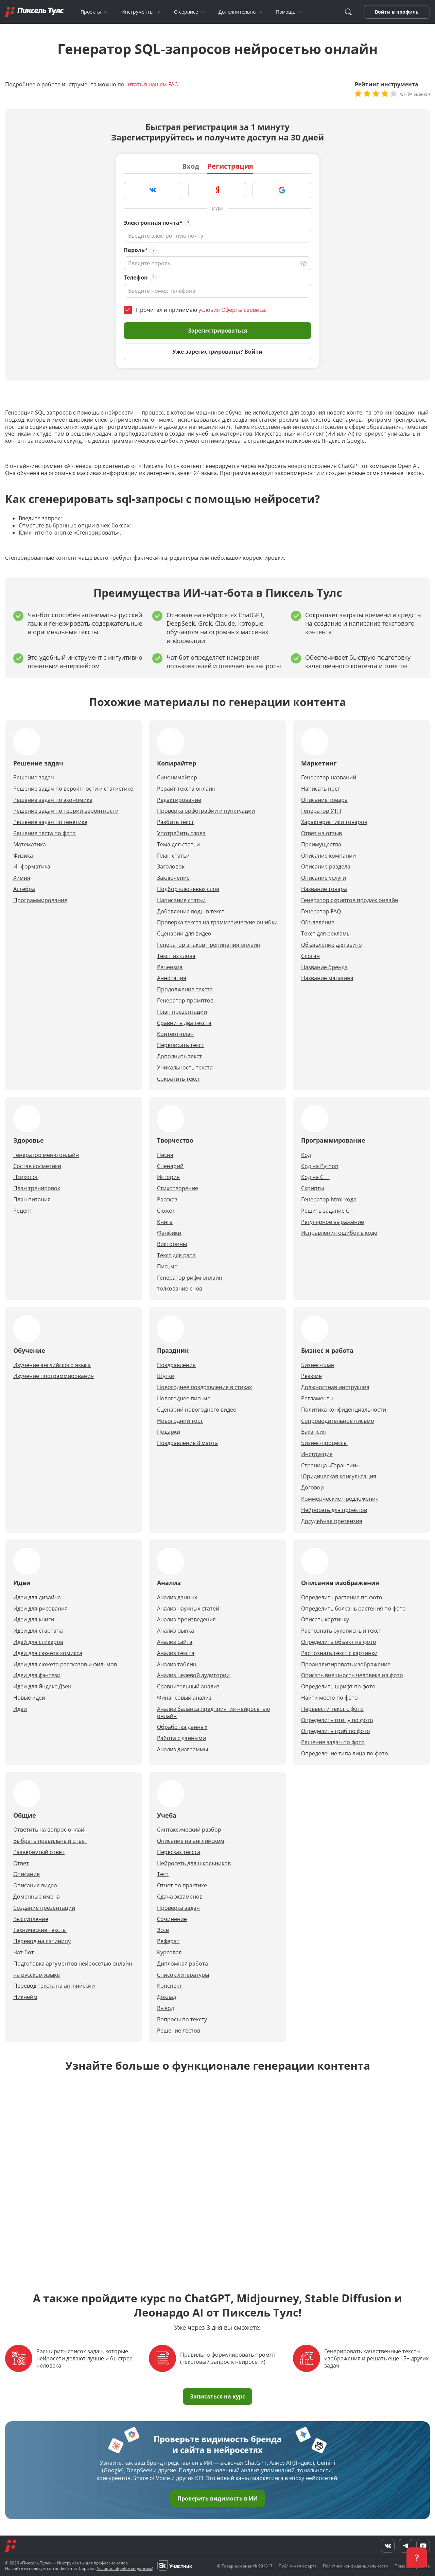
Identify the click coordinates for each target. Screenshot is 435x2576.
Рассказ (167, 1199)
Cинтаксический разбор (189, 1829)
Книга (165, 1222)
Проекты (91, 12)
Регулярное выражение (332, 1222)
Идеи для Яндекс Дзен (42, 1686)
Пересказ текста (178, 1852)
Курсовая (169, 1952)
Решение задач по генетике (50, 822)
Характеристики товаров (334, 822)
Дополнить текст (179, 1056)
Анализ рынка (175, 1630)
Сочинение (172, 1919)
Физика (23, 855)
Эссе (163, 1930)
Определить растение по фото (341, 1597)
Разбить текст (175, 822)
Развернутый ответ (39, 1852)
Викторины (172, 1244)
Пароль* (136, 250)
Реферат (168, 1941)
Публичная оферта (298, 2566)
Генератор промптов (185, 1000)
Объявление (317, 922)
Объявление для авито (331, 944)
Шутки (165, 1376)
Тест (163, 1874)
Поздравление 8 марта (187, 1443)
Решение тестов (178, 2030)
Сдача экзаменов (180, 1896)
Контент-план (175, 1034)
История (168, 1177)
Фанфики (169, 1232)
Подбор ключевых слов (188, 889)
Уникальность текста (185, 1067)
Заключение (173, 877)
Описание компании (328, 855)
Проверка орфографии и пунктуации (206, 810)
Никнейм (25, 1997)
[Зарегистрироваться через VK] (153, 190)
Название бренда (324, 967)
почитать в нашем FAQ (148, 84)
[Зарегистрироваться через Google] (282, 190)
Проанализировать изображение (345, 1664)
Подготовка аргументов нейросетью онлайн (72, 1963)
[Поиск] (348, 12)
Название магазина (327, 978)
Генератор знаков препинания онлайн (208, 944)
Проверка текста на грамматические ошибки (217, 922)
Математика (29, 844)
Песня (165, 1155)
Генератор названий (328, 777)
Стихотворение (177, 1188)
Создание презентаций (44, 1908)
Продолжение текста (185, 989)
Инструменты (137, 12)
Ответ (21, 1863)
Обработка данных (182, 1727)
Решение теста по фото (44, 833)
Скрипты (312, 1188)
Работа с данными (181, 1738)
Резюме (311, 1376)
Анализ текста (175, 1653)
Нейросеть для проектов (334, 1510)
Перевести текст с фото (332, 1709)
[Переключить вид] (303, 263)
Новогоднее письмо (184, 1398)
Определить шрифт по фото (338, 1686)
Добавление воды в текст (190, 911)
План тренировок (36, 1188)
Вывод (165, 2008)
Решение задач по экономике (52, 800)
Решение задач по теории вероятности (66, 810)
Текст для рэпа (176, 1255)
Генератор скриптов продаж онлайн (349, 900)
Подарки (168, 1431)
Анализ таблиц (176, 1664)
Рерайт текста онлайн (186, 788)
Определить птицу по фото (337, 1720)
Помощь (285, 12)
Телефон (136, 277)
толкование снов (179, 1288)
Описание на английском (190, 1841)
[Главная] (34, 12)
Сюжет (166, 1210)
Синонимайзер (177, 777)
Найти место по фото (329, 1697)
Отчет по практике (182, 1885)
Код (306, 1155)
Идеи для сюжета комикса (47, 1653)
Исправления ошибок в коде (339, 1232)
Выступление (30, 1919)
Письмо (167, 1266)
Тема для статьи (178, 844)
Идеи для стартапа (38, 1630)
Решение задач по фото (333, 1742)
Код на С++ (315, 1177)
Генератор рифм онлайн (189, 1277)
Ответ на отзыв (321, 833)
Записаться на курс (217, 2396)
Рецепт (22, 1210)
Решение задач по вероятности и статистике (73, 788)
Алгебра (24, 889)
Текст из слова (176, 956)
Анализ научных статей (188, 1608)
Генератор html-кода (328, 1199)
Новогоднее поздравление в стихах (204, 1387)
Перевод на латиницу (42, 1941)
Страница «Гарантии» (330, 1465)
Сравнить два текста (184, 1023)
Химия (21, 877)
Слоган (310, 956)
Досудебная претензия (331, 1521)
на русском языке (36, 1975)
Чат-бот (23, 1952)
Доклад (166, 1997)
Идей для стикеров (38, 1642)
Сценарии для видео (184, 933)
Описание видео (35, 1885)
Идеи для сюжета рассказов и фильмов (65, 1664)
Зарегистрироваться (217, 330)
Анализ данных (177, 1597)
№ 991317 (263, 2566)
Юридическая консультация (338, 1476)
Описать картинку (325, 1619)
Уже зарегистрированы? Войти (217, 351)
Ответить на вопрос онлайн (50, 1829)
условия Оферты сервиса (231, 310)
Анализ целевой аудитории (193, 1675)
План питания (32, 1199)
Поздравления (176, 1365)
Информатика (31, 866)
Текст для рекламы (326, 933)
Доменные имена (36, 1896)
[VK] (388, 2546)
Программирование (40, 900)
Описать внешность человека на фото (352, 1675)
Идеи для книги (33, 1619)
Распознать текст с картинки (339, 1653)
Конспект (169, 1985)
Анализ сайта (174, 1642)
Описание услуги (323, 877)
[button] (416, 2557)
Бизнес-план (317, 1365)
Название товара (324, 889)
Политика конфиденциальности (343, 1409)
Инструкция (317, 1454)
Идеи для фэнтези (36, 1675)
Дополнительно (237, 12)
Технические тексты (40, 1930)
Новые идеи (29, 1697)
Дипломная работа (182, 1963)
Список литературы (183, 1975)
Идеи (20, 1709)
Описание (26, 1874)
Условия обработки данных (124, 2568)
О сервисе (186, 12)
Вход (190, 166)
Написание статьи (181, 900)
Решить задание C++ (328, 1210)
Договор (312, 1487)
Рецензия (169, 967)
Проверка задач (178, 1908)
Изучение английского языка (52, 1365)
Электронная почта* (153, 222)
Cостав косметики (37, 1166)
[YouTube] (423, 2546)
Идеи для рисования (40, 1608)
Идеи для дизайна (37, 1597)
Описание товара (324, 800)
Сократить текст (178, 1078)
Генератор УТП (321, 810)
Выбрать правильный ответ (50, 1841)
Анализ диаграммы (182, 1749)
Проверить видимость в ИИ (217, 2498)
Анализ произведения (186, 1619)
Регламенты (317, 1398)
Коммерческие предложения (340, 1498)
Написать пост (320, 788)
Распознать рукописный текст (341, 1630)
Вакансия (313, 1431)
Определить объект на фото (338, 1642)
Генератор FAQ (321, 911)
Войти (382, 12)
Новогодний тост (180, 1421)
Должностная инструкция (335, 1387)
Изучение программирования (53, 1376)
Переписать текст (180, 1045)
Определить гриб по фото (335, 1731)
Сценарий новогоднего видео (197, 1409)
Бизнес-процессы (324, 1443)
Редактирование (179, 800)
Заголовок (171, 866)
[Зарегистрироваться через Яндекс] (217, 190)
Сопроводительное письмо (337, 1421)
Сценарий (170, 1166)
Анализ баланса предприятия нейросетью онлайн (213, 1712)
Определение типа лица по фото (344, 1753)
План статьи (173, 855)
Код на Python (319, 1166)
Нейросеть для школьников (194, 1863)
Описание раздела (325, 866)
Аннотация (171, 978)
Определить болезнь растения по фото (353, 1608)
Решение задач (33, 777)
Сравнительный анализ (188, 1686)
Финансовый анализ (184, 1697)
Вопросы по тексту (182, 2019)
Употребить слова (181, 833)
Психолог (25, 1177)
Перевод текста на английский (54, 1985)
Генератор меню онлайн (46, 1155)
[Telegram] (405, 2546)
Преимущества (321, 844)
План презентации (182, 1011)
